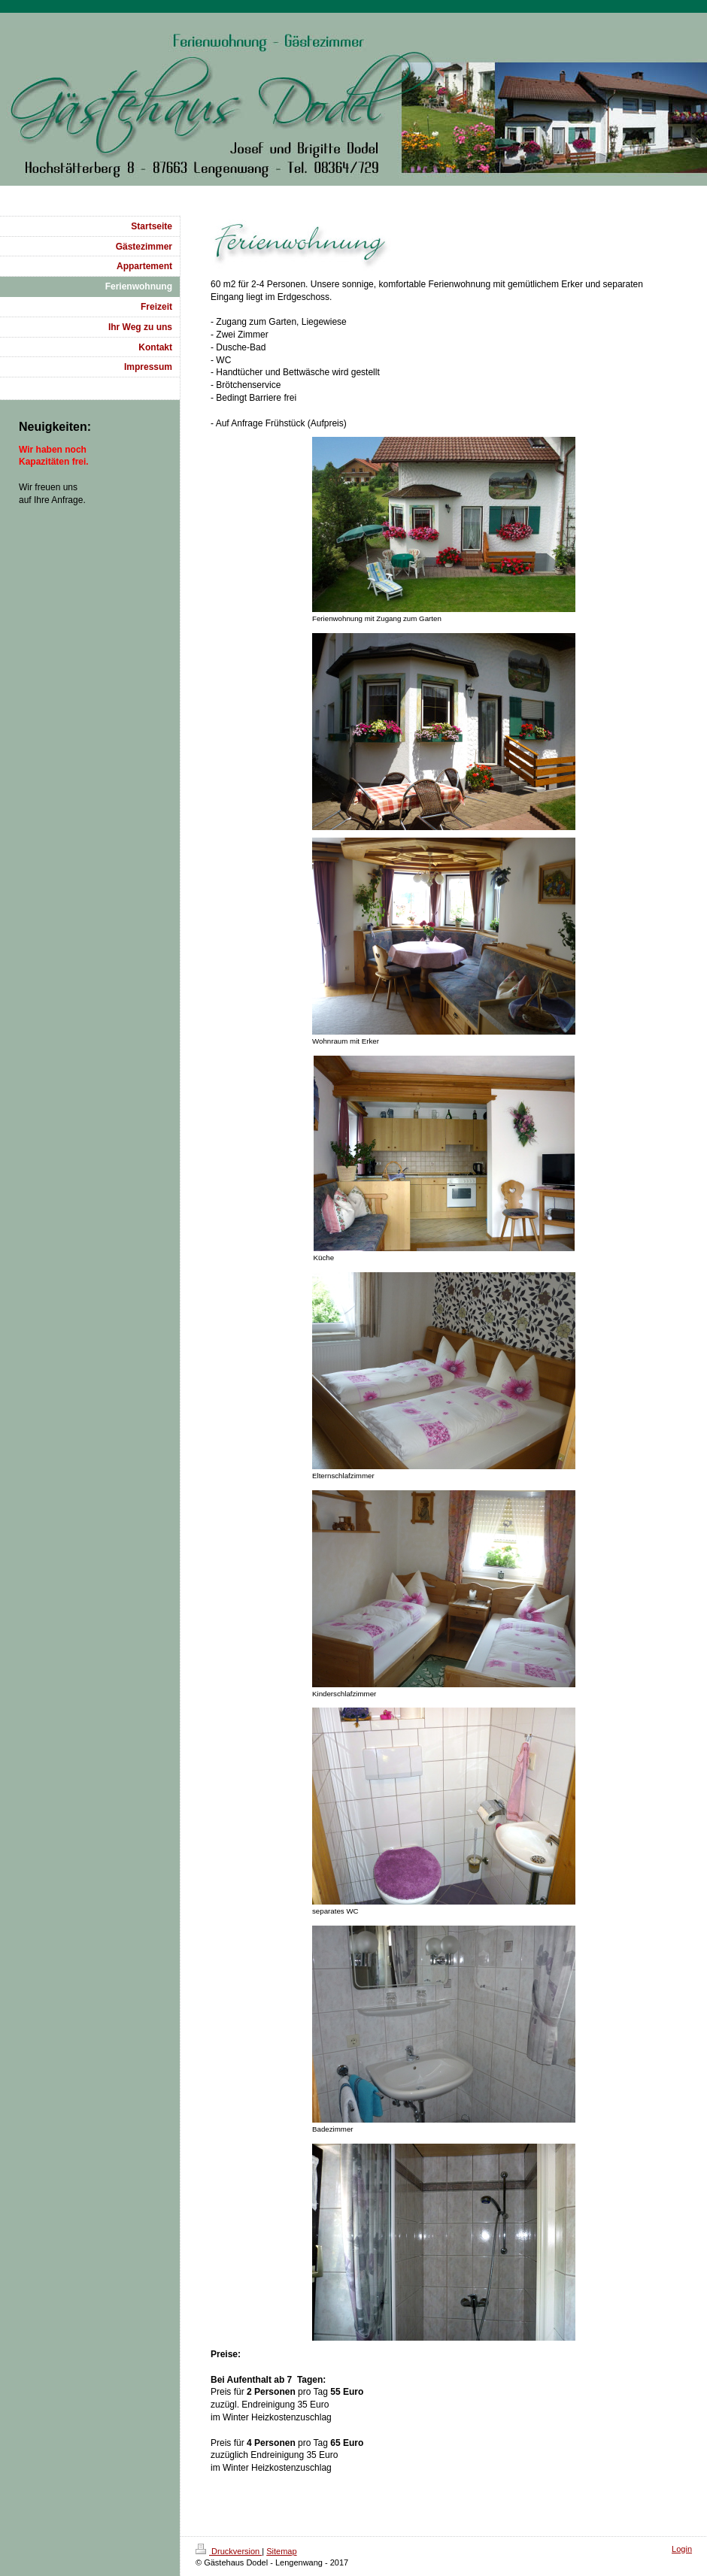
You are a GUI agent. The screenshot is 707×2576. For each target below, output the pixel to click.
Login (682, 2548)
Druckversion (229, 2551)
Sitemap (281, 2551)
